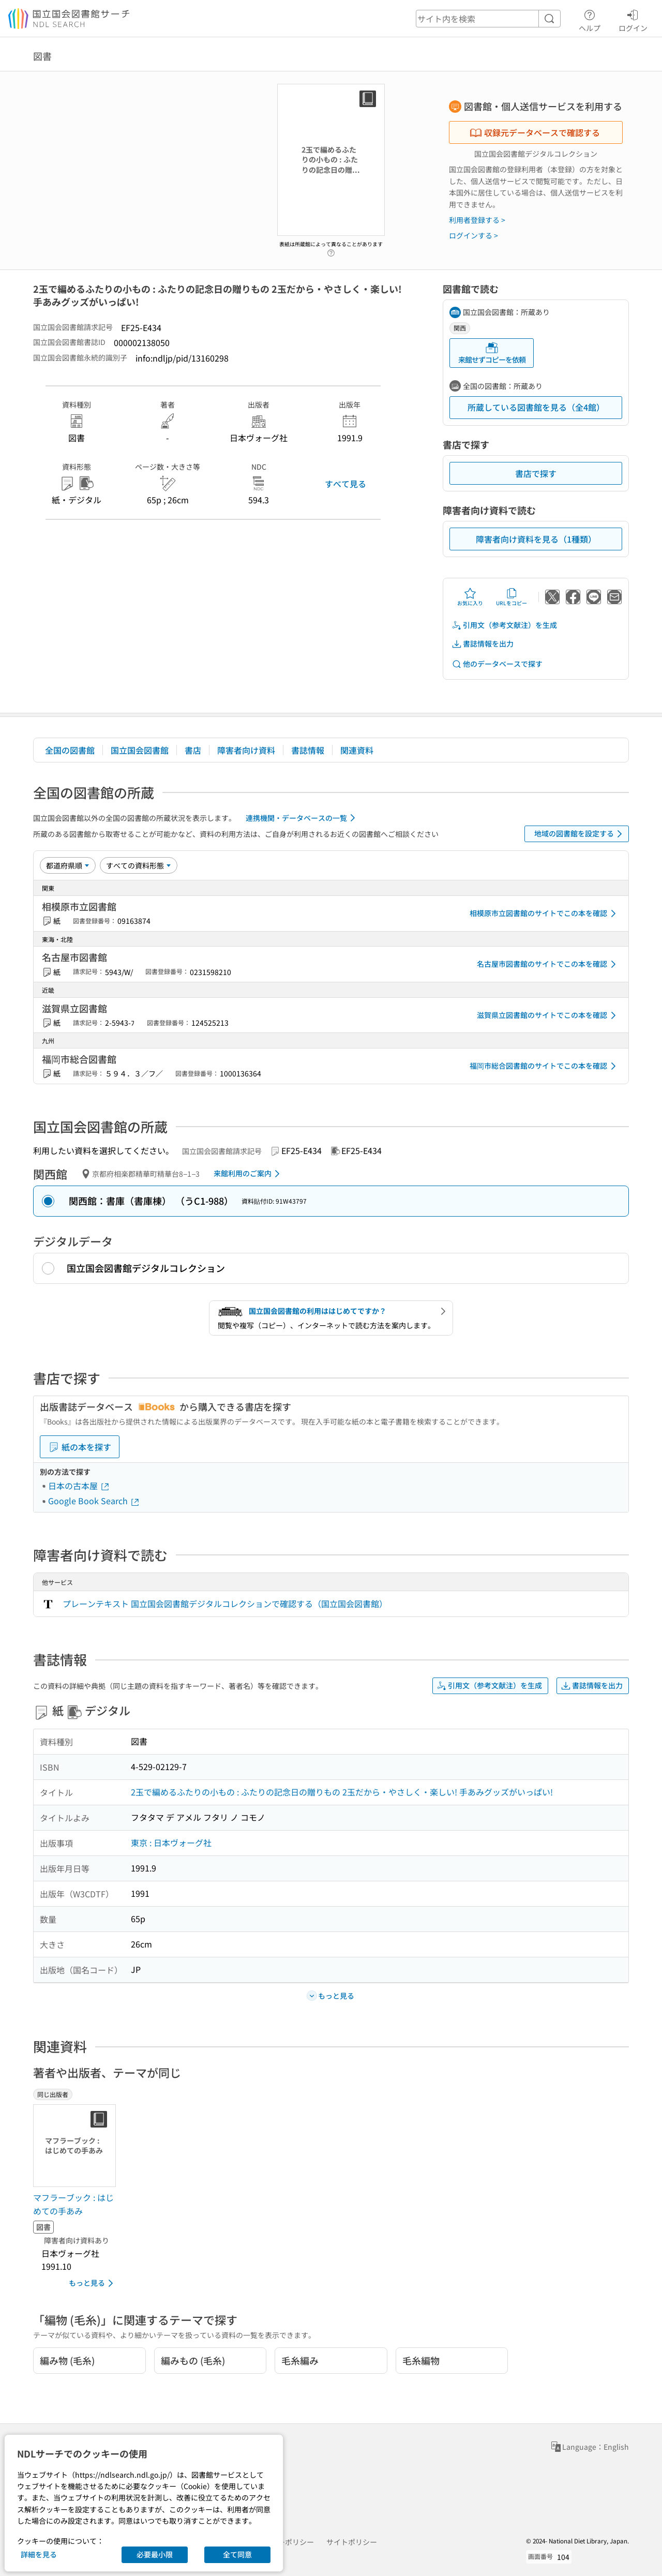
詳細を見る (39, 2554)
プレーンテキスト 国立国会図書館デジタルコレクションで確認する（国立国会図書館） (225, 1603)
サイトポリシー (351, 2542)
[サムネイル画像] (76, 2145)
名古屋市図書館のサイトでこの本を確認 (548, 964)
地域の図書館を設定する (580, 834)
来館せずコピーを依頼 (491, 353)
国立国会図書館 (140, 750)
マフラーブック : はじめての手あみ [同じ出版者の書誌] (73, 2204)
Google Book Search (94, 1500)
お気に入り (470, 597)
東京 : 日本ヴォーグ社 (171, 1842)
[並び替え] (68, 865)
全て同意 (237, 2554)
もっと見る (93, 2283)
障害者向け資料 (246, 750)
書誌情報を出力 (483, 643)
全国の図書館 (70, 750)
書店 (193, 750)
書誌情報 (307, 750)
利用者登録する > (477, 220)
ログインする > (473, 235)
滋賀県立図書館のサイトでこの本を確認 (548, 1015)
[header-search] (488, 18)
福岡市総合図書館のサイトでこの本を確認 (545, 1066)
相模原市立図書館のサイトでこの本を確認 (545, 913)
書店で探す (535, 473)
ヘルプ (589, 19)
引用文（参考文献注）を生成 (504, 625)
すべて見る (345, 483)
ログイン (633, 19)
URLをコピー (511, 597)
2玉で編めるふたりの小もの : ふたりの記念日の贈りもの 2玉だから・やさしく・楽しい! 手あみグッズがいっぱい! (342, 1792)
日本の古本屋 (79, 1485)
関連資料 (356, 750)
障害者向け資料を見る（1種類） (536, 539)
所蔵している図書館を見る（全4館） (536, 407)
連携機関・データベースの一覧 (302, 818)
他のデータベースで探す (497, 663)
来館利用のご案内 (248, 1173)
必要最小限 (155, 2554)
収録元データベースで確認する (535, 132)
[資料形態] (138, 865)
